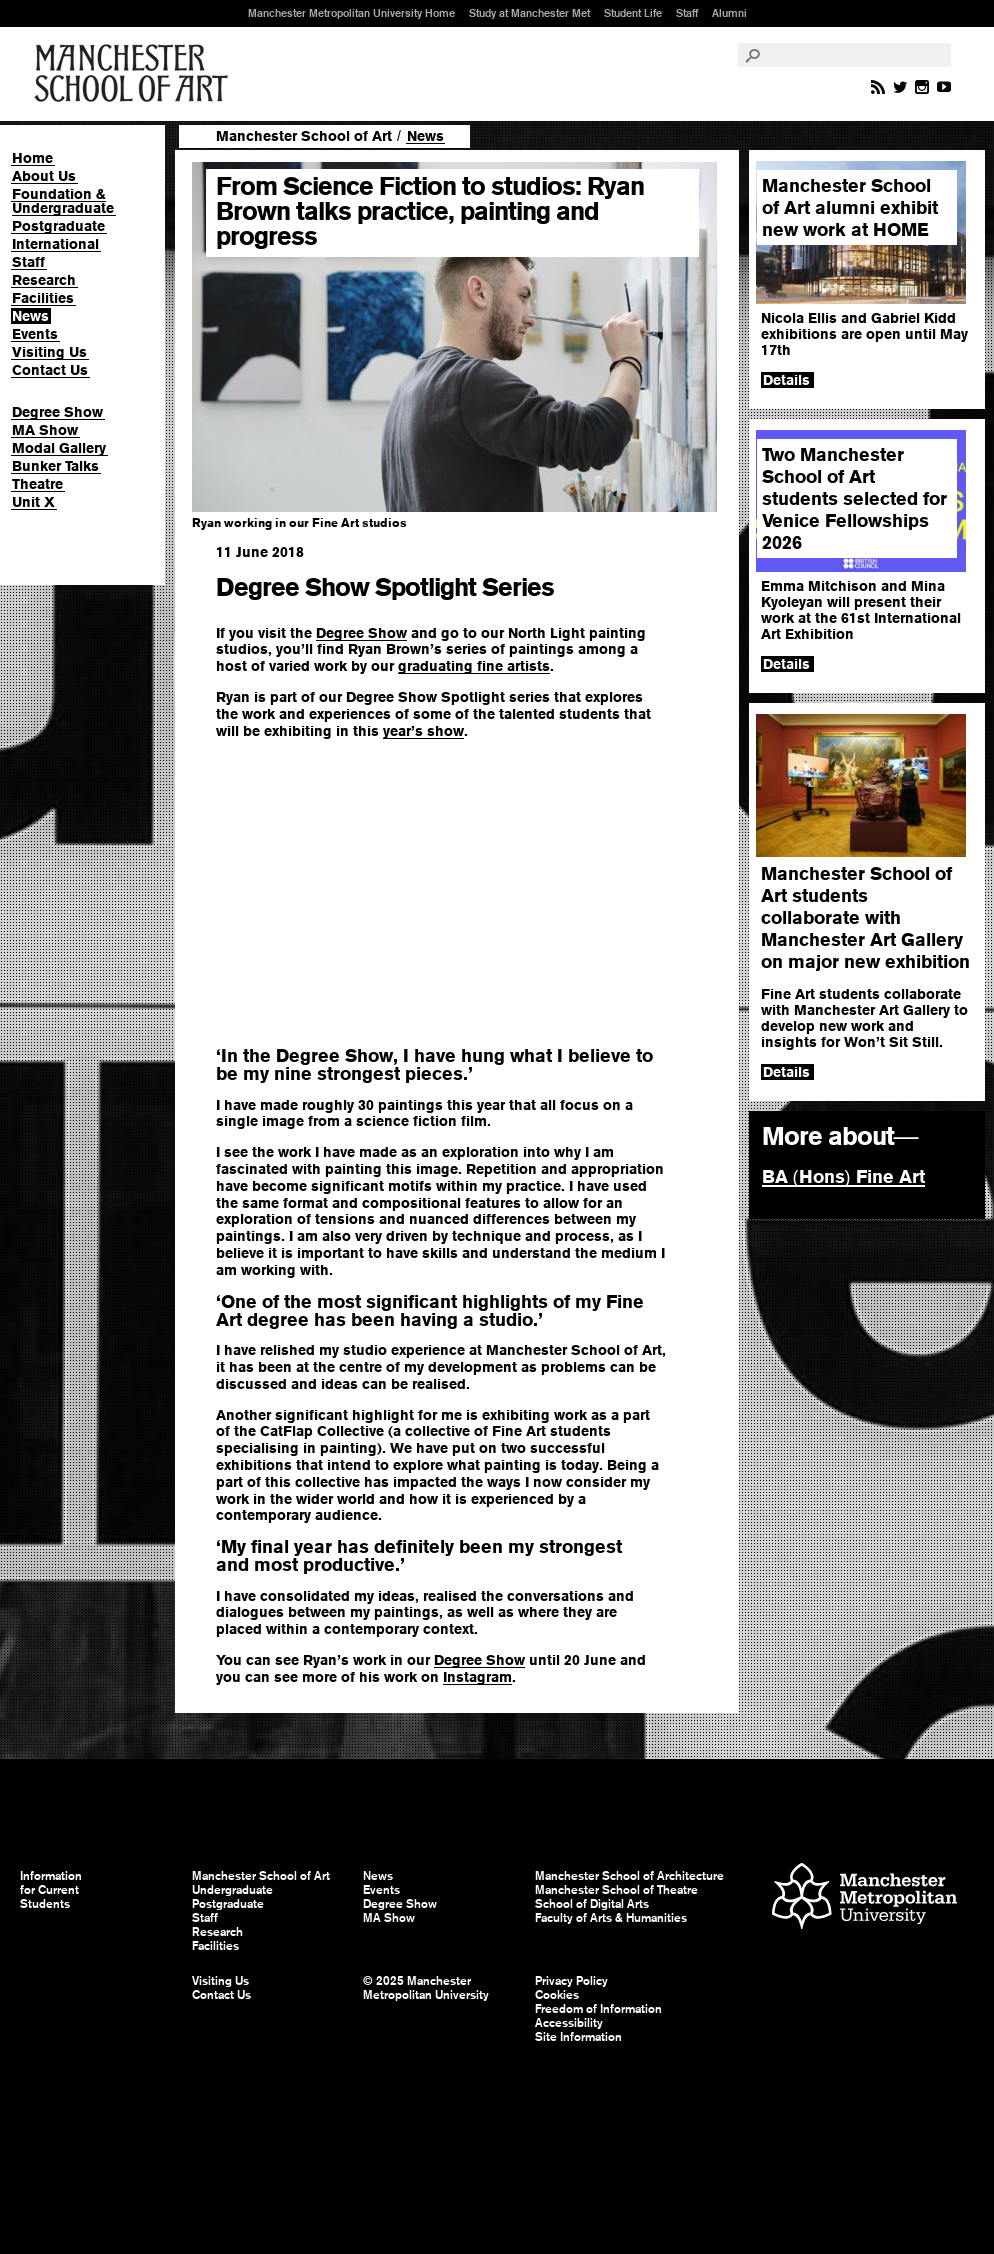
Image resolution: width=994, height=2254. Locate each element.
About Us (44, 176)
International (55, 244)
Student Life (633, 13)
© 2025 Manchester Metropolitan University (426, 1988)
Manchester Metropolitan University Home (351, 13)
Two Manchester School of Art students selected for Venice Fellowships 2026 (854, 498)
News (30, 316)
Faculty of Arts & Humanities (611, 1918)
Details (786, 380)
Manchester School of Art (135, 74)
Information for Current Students (51, 1890)
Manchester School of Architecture (629, 1876)
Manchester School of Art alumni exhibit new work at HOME (850, 207)
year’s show (423, 731)
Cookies (557, 1995)
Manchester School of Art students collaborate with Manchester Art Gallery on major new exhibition (865, 917)
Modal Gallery (59, 448)
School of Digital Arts (592, 1904)
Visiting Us (49, 352)
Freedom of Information (598, 2009)
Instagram (477, 1677)
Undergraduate (232, 1890)
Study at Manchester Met (529, 13)
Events (35, 334)
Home (32, 158)
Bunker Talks (55, 466)
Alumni (729, 13)
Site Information (578, 2037)
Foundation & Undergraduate (63, 201)
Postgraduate (58, 226)
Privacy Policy (571, 1981)
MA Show (45, 430)
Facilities (43, 298)
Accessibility (569, 2023)
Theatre (37, 484)
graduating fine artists (474, 666)
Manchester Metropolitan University (864, 1898)
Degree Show (57, 412)
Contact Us (50, 370)
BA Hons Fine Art (843, 1176)
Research (44, 280)
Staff (687, 13)
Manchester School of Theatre (616, 1890)
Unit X (33, 502)
